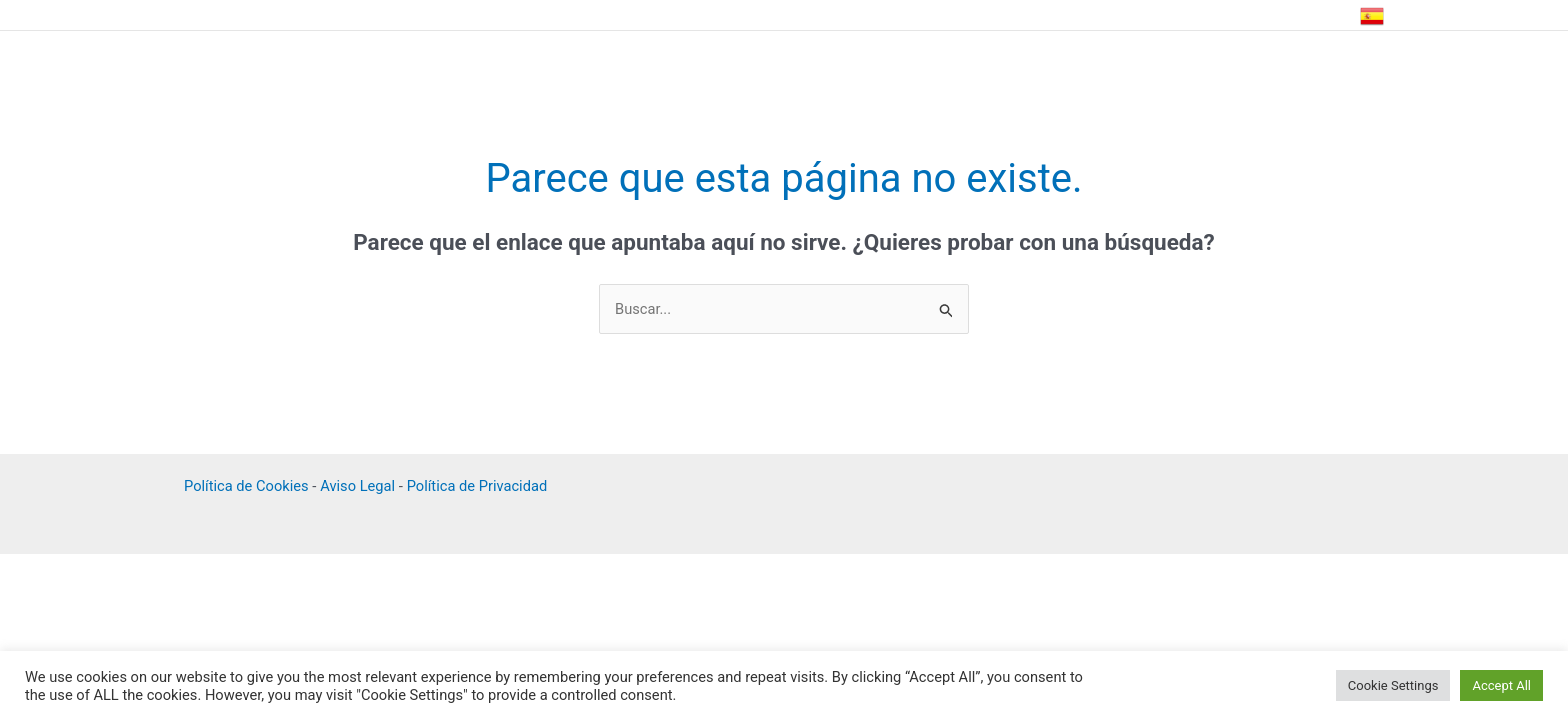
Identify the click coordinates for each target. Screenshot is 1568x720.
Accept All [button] (1501, 685)
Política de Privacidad (483, 487)
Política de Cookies (248, 487)
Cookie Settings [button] (1393, 685)
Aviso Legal (361, 487)
